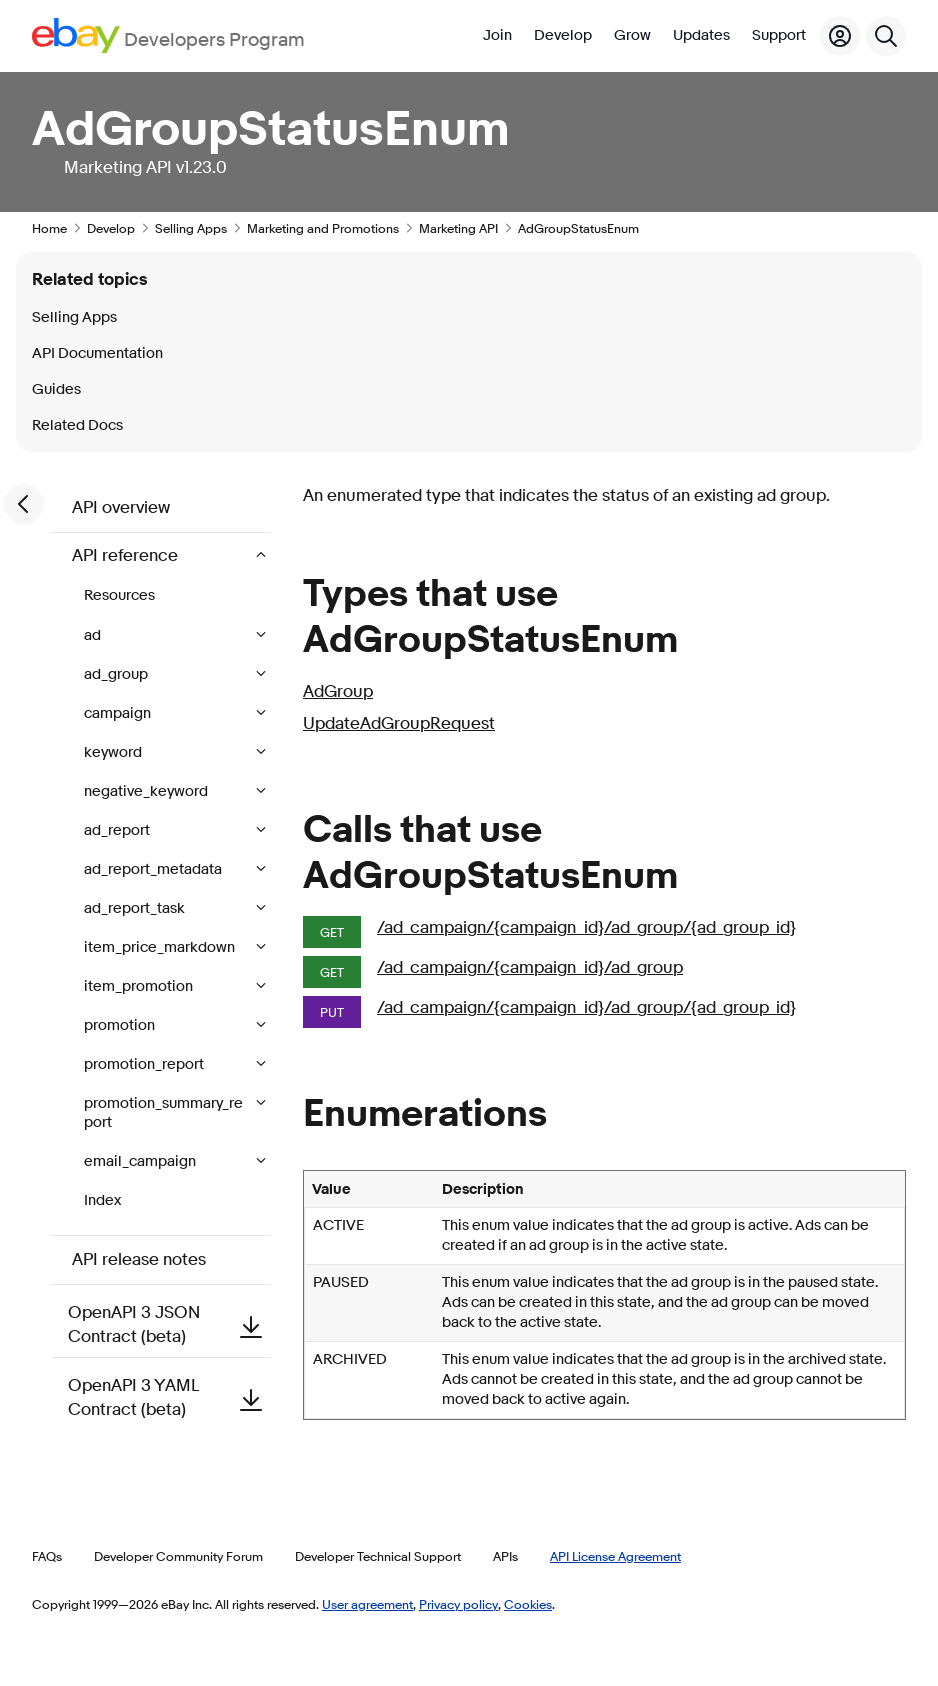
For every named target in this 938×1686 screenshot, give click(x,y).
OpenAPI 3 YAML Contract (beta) (169, 1397)
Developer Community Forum (178, 1556)
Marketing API (458, 228)
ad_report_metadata (154, 869)
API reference (127, 555)
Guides (56, 389)
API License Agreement (615, 1556)
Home (49, 228)
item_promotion (140, 986)
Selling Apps (191, 228)
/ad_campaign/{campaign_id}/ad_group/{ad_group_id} (586, 927)
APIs (505, 1556)
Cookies (528, 1604)
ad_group (117, 674)
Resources (119, 595)
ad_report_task (136, 908)
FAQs (47, 1556)
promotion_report (145, 1064)
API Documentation (97, 353)
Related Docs (77, 425)
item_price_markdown (161, 947)
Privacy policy (458, 1604)
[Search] (886, 36)
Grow (632, 35)
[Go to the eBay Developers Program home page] (168, 35)
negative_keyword (147, 791)
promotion (121, 1025)
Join (497, 35)
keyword (114, 752)
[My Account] (840, 36)
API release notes (139, 1259)
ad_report (118, 830)
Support (779, 35)
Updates (701, 35)
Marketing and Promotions (323, 228)
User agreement (367, 1604)
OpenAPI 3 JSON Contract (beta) (169, 1324)
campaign (119, 713)
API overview (121, 507)
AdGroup (338, 691)
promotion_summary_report (163, 1113)
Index (102, 1200)
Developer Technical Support (378, 1556)
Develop (563, 35)
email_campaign (141, 1161)
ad (94, 635)
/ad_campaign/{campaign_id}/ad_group (530, 967)
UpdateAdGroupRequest (399, 723)
